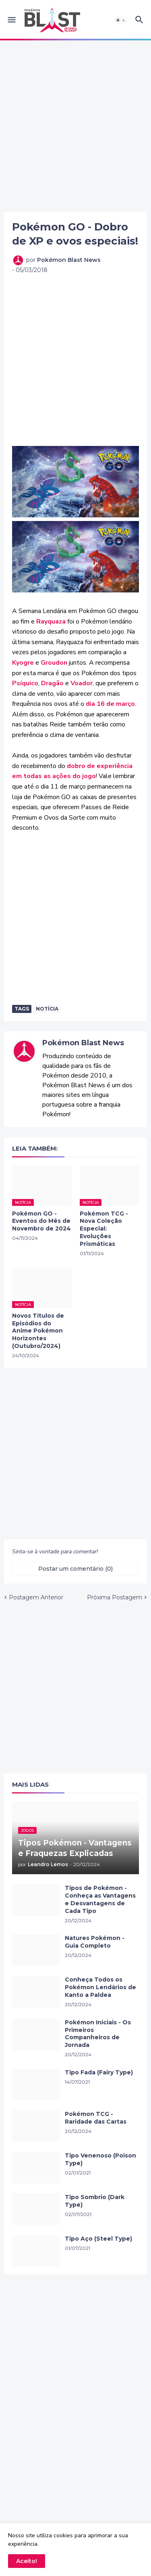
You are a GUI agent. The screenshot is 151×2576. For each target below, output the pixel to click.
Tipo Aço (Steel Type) (98, 2238)
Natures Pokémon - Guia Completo (94, 1941)
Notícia (47, 1009)
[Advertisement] (75, 126)
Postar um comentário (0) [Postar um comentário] (75, 1568)
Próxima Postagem (114, 1597)
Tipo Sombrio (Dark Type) (94, 2200)
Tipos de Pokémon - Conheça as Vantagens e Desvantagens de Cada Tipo (100, 1899)
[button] (11, 20)
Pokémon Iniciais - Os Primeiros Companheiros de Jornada (98, 2034)
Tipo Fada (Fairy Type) (99, 2072)
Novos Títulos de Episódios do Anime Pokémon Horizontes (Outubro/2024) (38, 1331)
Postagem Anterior (36, 1597)
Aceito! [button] (26, 2561)
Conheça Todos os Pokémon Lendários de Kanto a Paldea (100, 1987)
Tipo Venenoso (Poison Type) (100, 2159)
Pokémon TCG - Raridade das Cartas (95, 2117)
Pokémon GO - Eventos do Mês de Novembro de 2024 (41, 1221)
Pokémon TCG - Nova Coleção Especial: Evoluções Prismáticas (104, 1229)
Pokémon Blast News (83, 1042)
